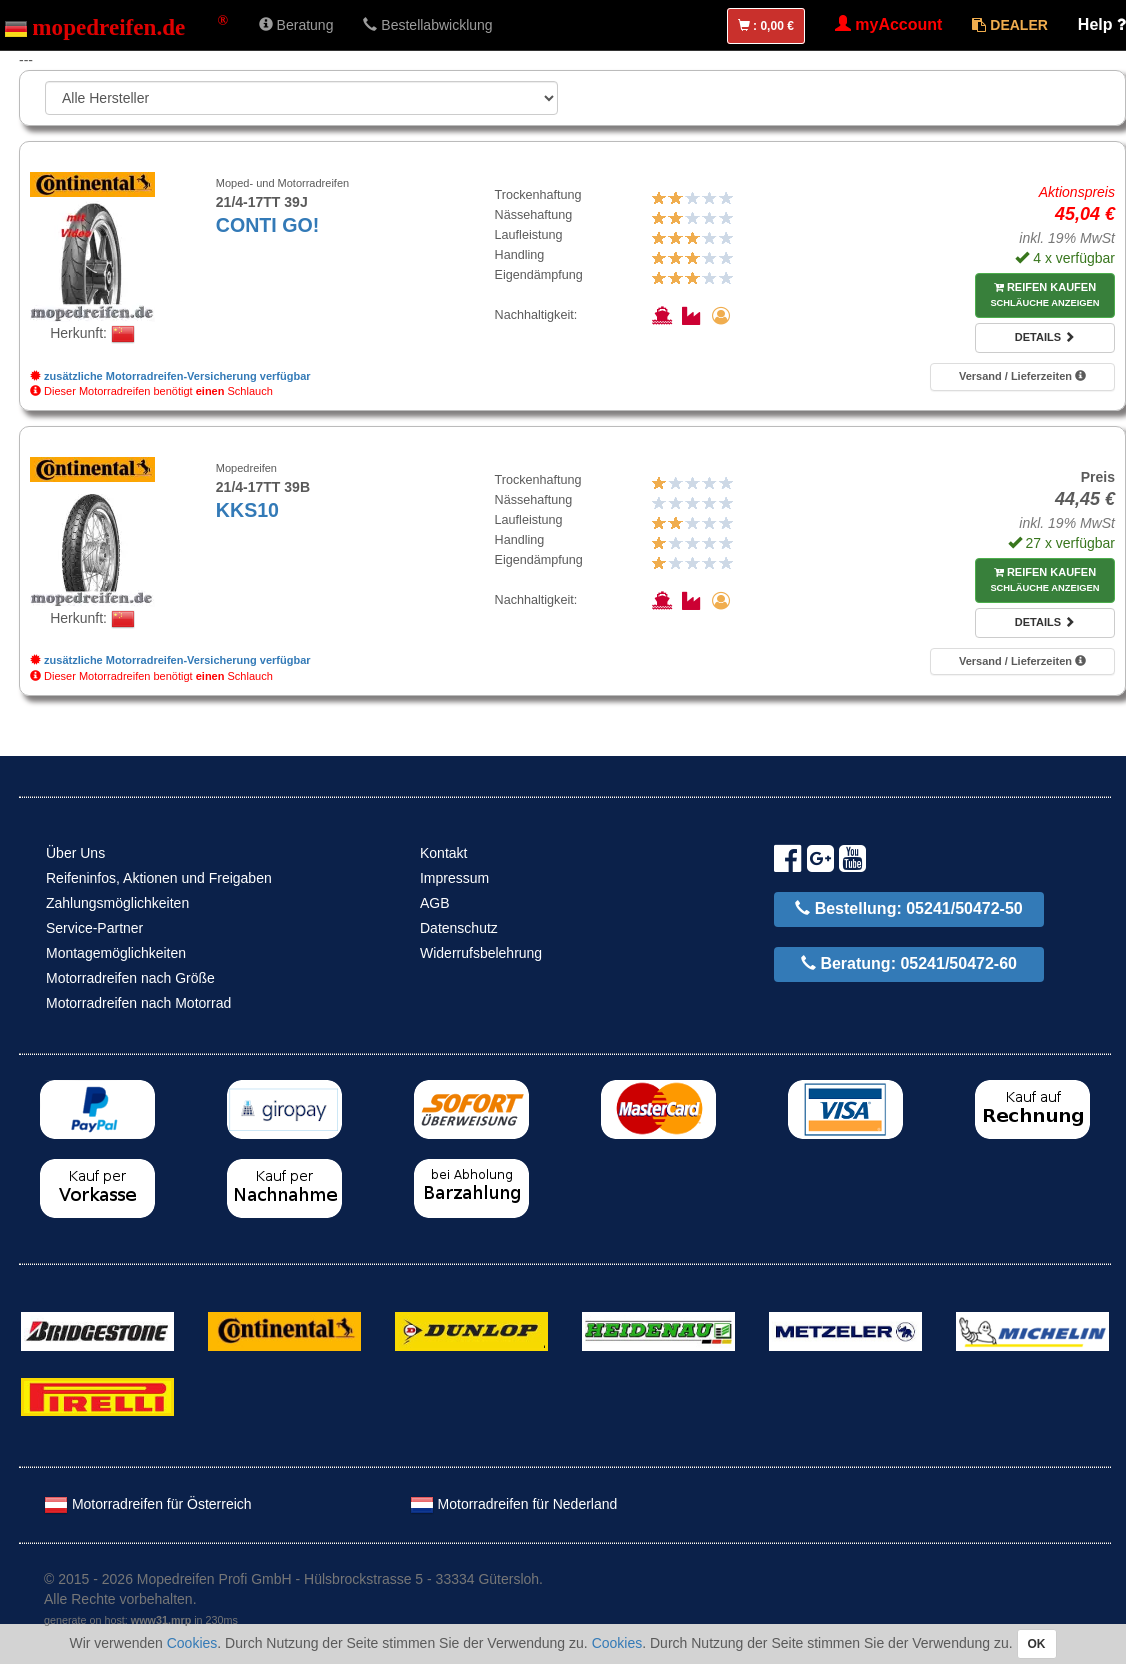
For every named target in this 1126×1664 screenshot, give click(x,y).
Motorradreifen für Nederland (514, 1504)
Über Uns (75, 853)
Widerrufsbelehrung (481, 953)
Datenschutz (459, 928)
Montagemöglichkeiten (116, 953)
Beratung (296, 25)
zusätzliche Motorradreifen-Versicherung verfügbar (170, 376)
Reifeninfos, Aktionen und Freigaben (159, 878)
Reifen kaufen (1044, 295)
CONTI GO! (267, 225)
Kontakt (443, 853)
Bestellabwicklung (427, 25)
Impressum (454, 878)
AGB (435, 903)
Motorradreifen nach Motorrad (138, 1003)
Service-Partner (94, 928)
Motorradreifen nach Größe (130, 978)
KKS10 (247, 510)
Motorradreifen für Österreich (148, 1504)
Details (1045, 337)
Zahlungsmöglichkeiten (117, 903)
